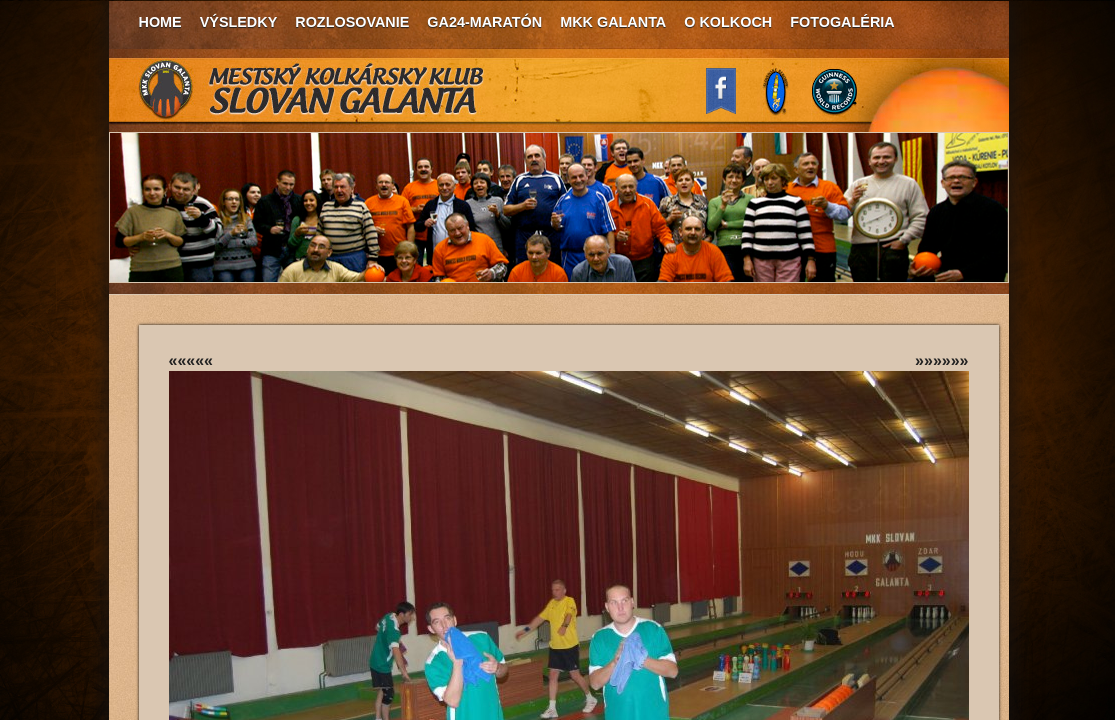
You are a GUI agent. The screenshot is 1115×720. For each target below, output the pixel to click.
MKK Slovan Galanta (312, 90)
